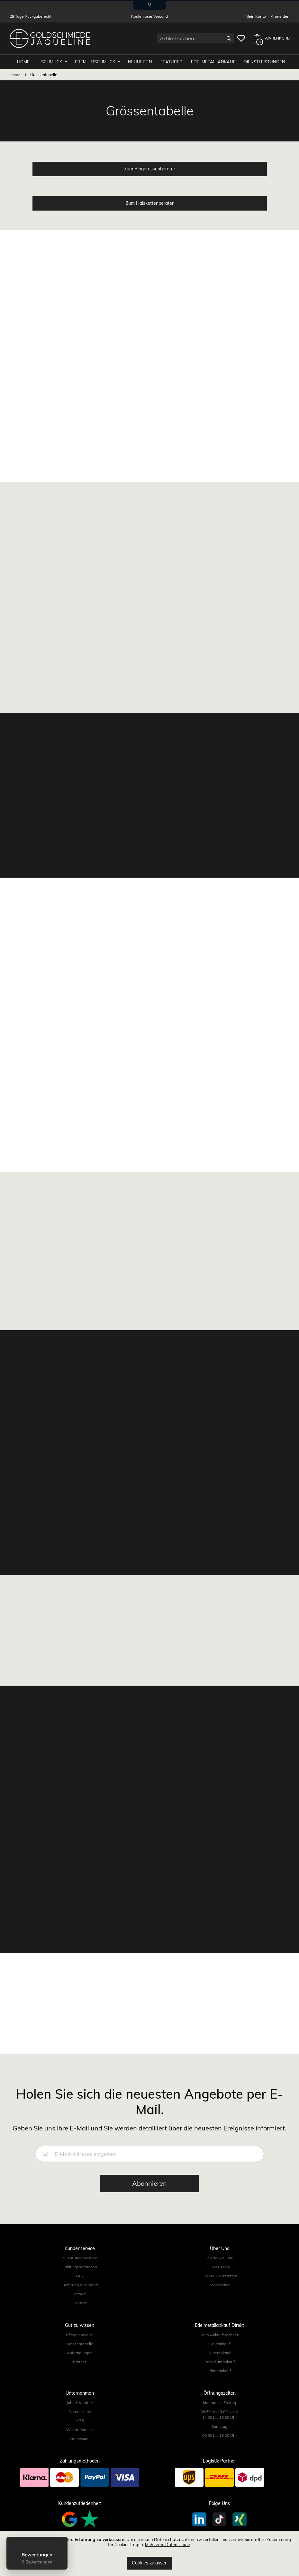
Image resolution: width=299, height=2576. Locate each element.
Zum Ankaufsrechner (219, 2334)
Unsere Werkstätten (219, 2275)
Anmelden (280, 16)
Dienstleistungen (264, 61)
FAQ (80, 2275)
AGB (80, 2420)
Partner (79, 2361)
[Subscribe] (149, 2183)
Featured (171, 61)
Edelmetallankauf (213, 61)
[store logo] (50, 38)
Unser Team (219, 2266)
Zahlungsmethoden (79, 2266)
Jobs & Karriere (80, 2402)
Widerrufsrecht (79, 2429)
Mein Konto (256, 16)
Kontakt (79, 2302)
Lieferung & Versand (80, 2284)
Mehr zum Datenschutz (167, 2544)
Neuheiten (140, 61)
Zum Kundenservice (79, 2257)
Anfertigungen (80, 2352)
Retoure (80, 2293)
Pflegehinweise (80, 2334)
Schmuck (52, 61)
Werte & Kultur (219, 2257)
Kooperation (220, 2284)
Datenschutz (79, 2411)
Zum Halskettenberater (150, 203)
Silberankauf (219, 2352)
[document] (149, 2553)
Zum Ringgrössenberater (149, 169)
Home (16, 74)
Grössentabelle (79, 2343)
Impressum (80, 2438)
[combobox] (195, 38)
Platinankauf (219, 2370)
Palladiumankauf (219, 2361)
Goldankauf (219, 2343)
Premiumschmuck (95, 61)
